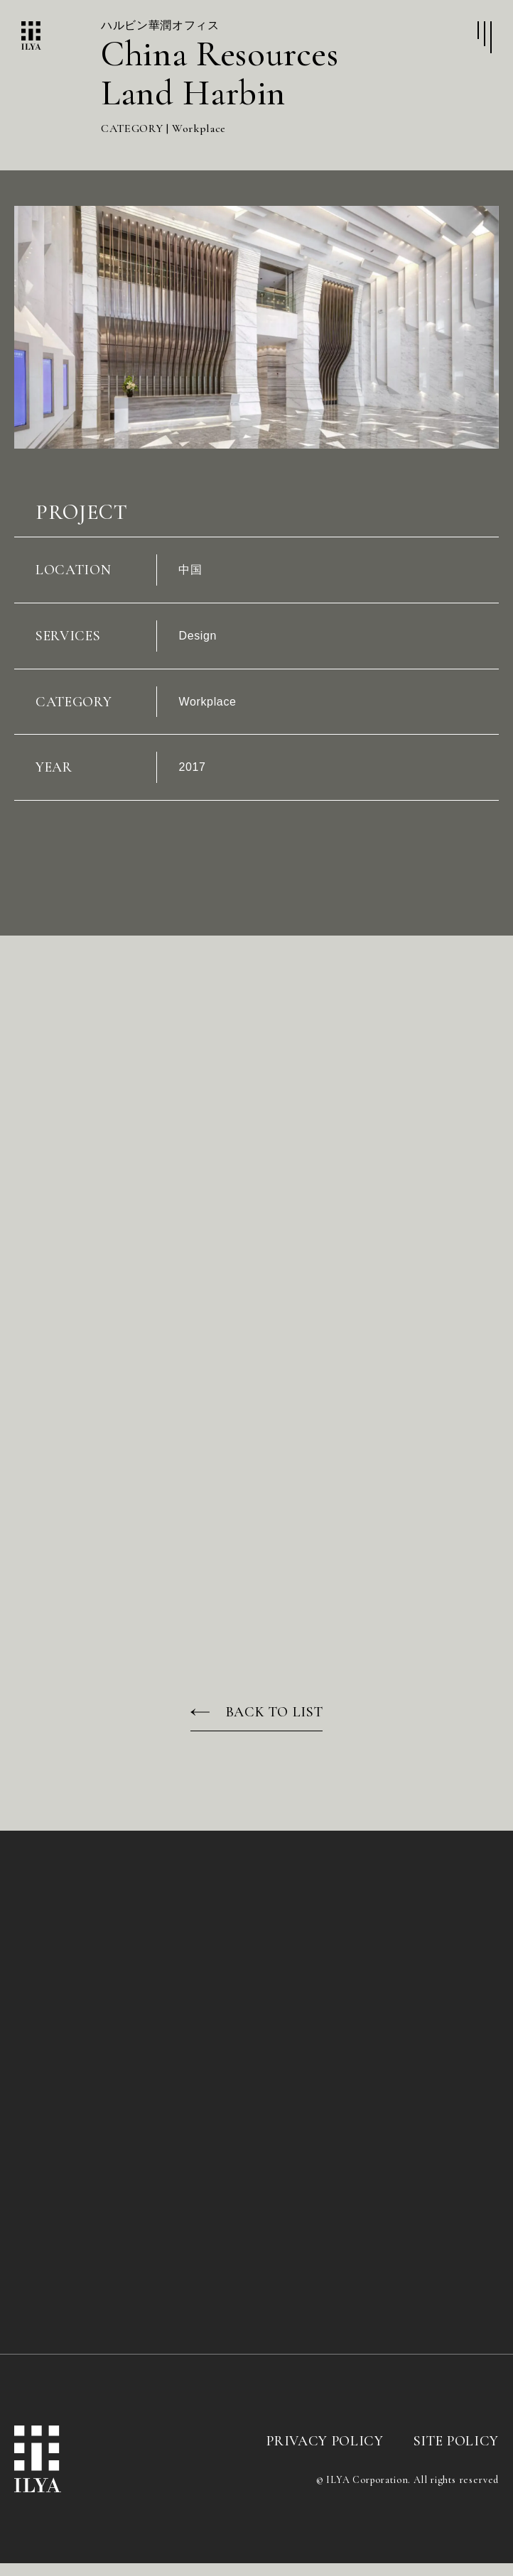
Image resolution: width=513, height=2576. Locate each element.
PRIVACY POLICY (324, 2453)
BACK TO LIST (274, 1724)
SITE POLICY (456, 2453)
